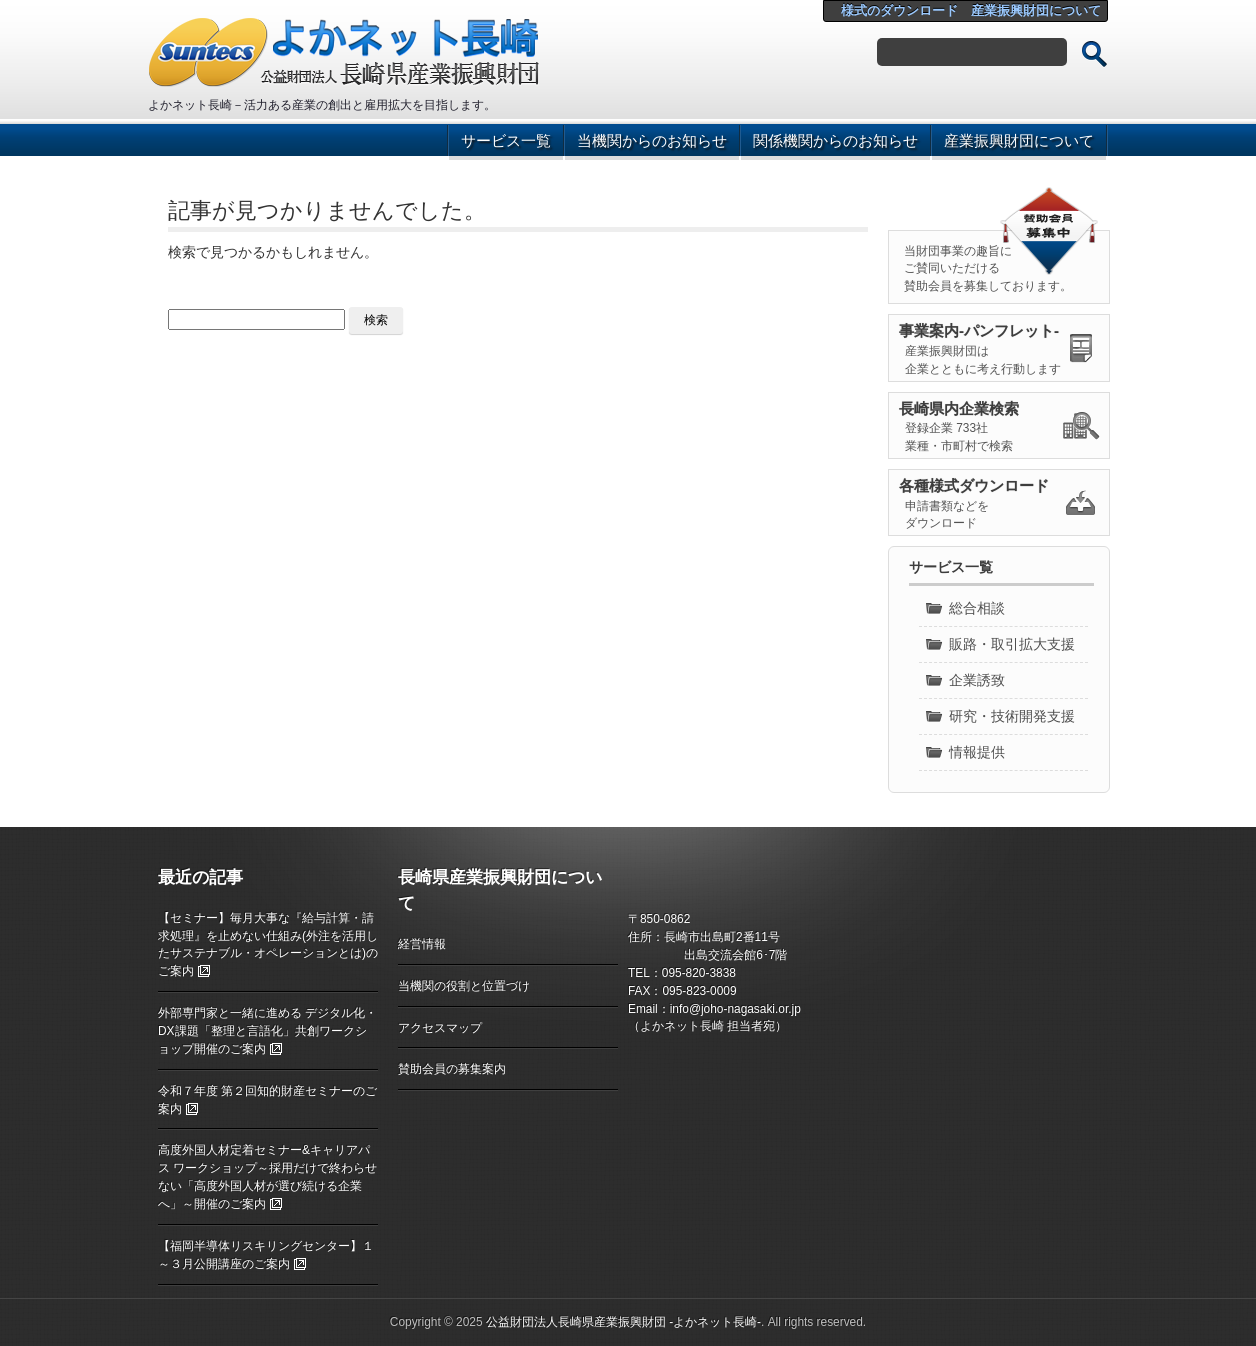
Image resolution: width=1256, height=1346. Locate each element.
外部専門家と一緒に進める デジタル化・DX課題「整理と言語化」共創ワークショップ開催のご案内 (267, 1031)
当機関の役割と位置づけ (464, 986)
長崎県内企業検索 (959, 408)
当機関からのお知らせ (652, 140)
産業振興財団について (1036, 10)
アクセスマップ (440, 1028)
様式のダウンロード (899, 10)
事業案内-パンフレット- (979, 330)
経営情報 (422, 944)
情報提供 (977, 752)
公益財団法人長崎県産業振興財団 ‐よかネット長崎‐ (623, 1322)
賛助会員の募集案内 (452, 1069)
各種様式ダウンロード (974, 485)
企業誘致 (977, 680)
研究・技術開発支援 (1012, 716)
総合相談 (977, 608)
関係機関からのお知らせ (835, 140)
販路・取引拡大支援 (1012, 644)
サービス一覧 (506, 140)
